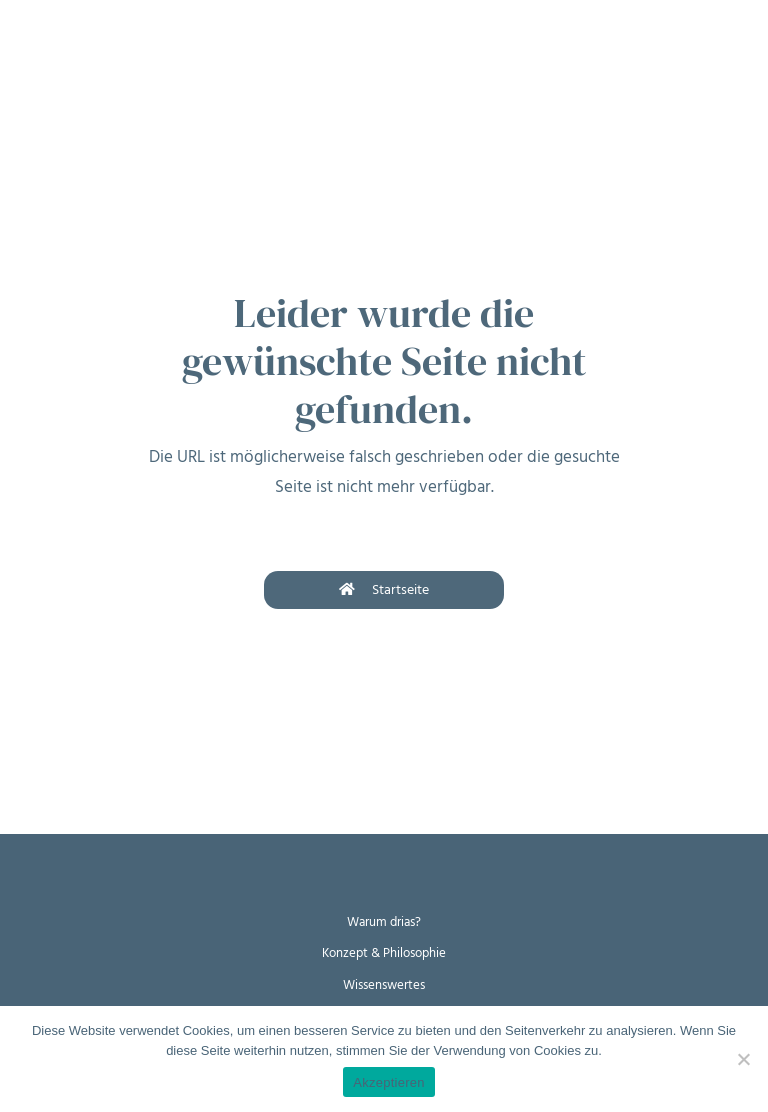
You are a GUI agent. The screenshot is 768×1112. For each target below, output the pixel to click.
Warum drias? (384, 922)
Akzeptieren (388, 1082)
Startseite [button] (384, 589)
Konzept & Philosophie (384, 953)
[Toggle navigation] (30, 29)
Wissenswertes (384, 985)
